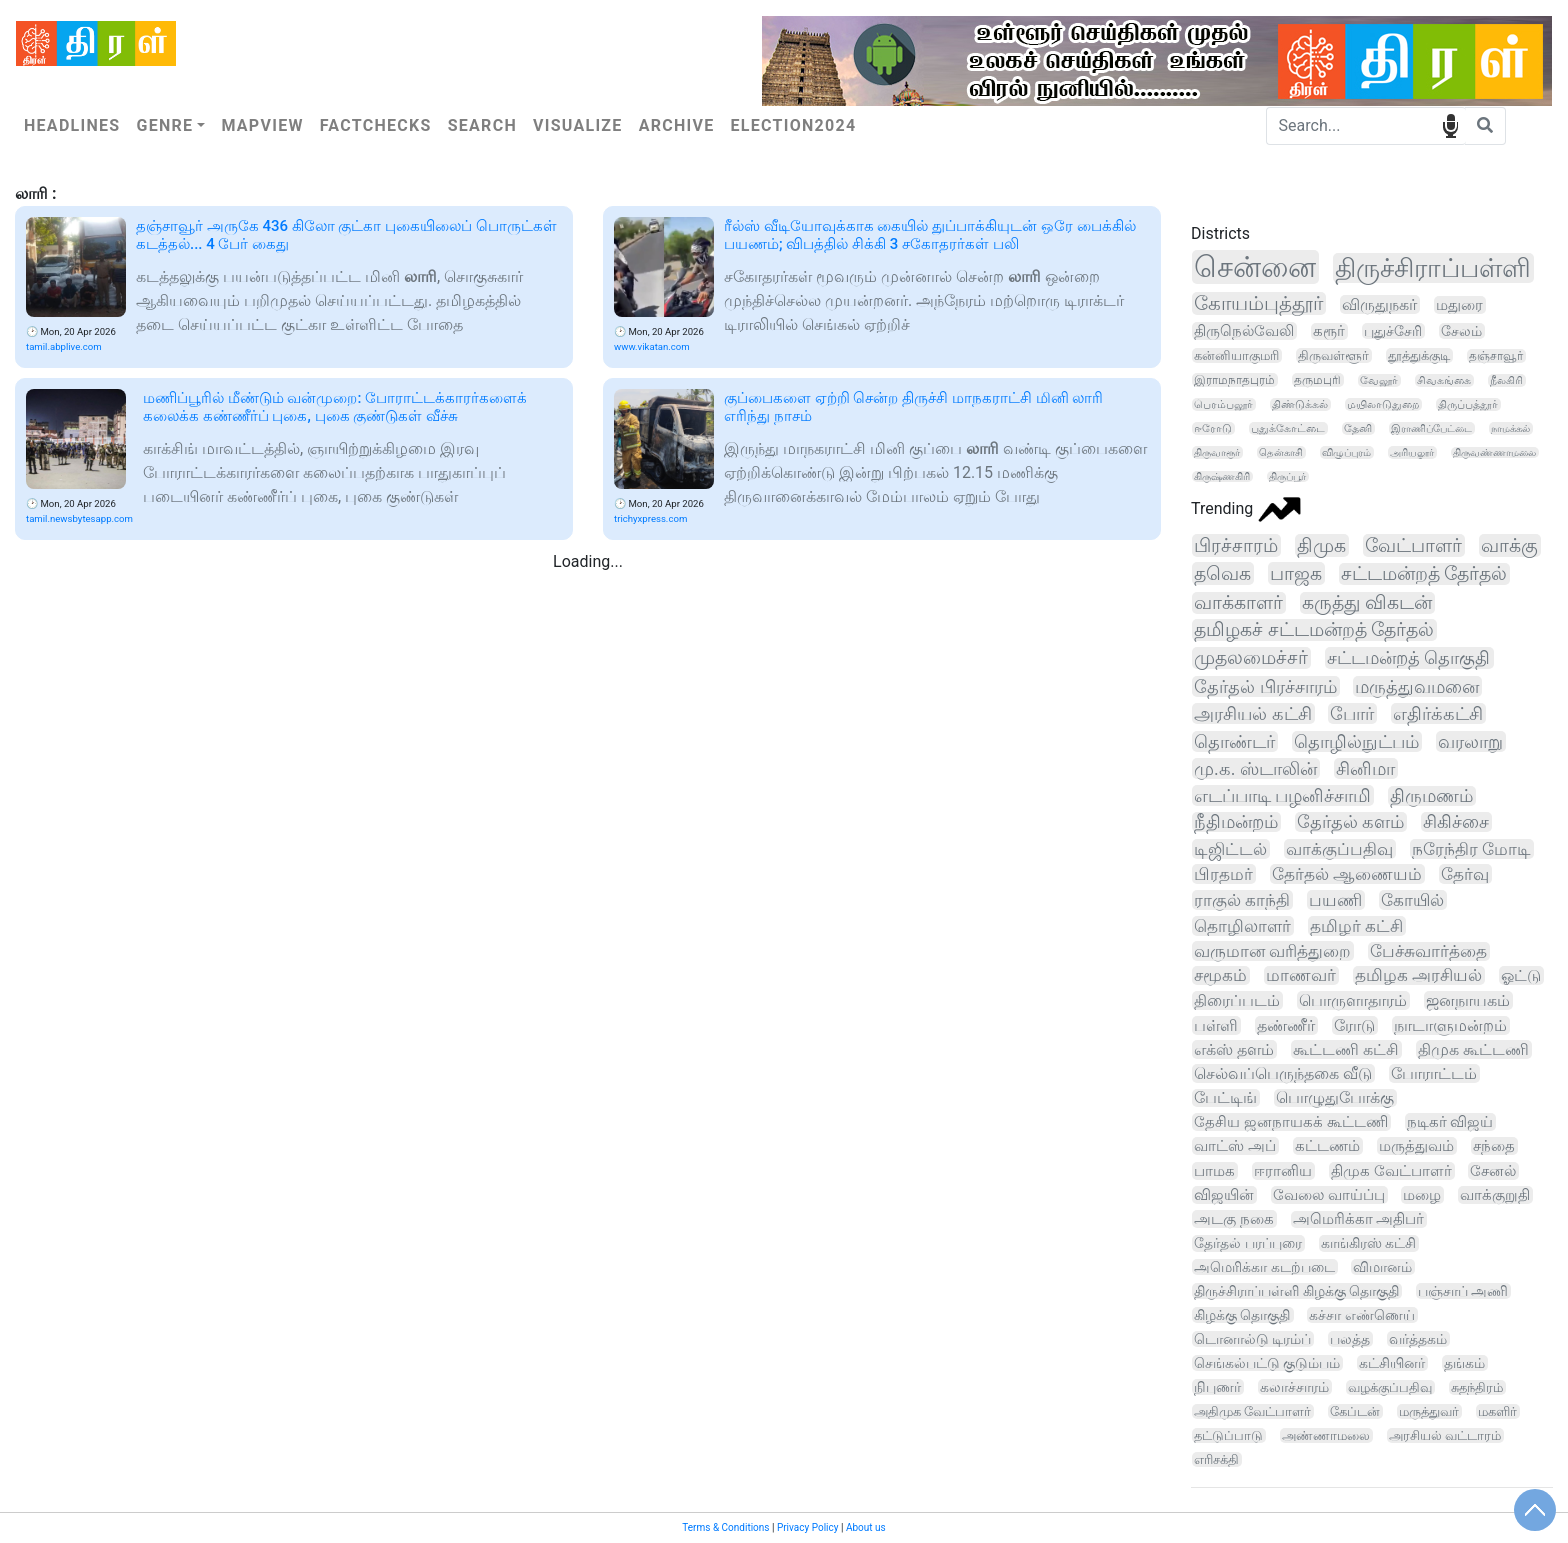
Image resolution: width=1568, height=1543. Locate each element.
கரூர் (1329, 331)
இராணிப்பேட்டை (1431, 428)
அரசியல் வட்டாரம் (1445, 1435)
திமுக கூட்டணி (1473, 1049)
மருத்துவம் (1416, 1146)
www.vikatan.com (652, 346)
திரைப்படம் (1237, 1000)
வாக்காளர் (1238, 603)
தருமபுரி (1317, 380)
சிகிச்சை (1456, 822)
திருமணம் (1431, 796)
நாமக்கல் (1510, 428)
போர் (1352, 713)
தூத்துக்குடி (1419, 355)
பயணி (1335, 900)
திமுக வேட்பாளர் (1391, 1171)
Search (482, 125)
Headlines (72, 125)
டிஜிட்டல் (1230, 849)
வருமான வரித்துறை (1272, 951)
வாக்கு (1509, 545)
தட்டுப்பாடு (1228, 1435)
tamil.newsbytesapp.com (79, 518)
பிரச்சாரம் (1236, 545)
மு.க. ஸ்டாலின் (1255, 768)
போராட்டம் (1434, 1073)
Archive (677, 125)
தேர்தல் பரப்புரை (1248, 1243)
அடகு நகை (1234, 1219)
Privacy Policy (808, 1527)
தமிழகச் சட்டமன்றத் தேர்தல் (1314, 630)
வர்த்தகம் (1418, 1339)
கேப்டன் (1355, 1411)
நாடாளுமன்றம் (1450, 1025)
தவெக (1222, 573)
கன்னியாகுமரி (1236, 355)
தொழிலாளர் (1242, 926)
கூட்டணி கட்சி (1346, 1049)
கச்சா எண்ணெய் (1361, 1315)
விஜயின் (1224, 1195)
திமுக (1321, 545)
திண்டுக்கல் (1300, 404)
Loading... (588, 561)
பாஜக (1296, 573)
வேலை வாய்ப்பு (1329, 1195)
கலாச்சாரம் (1294, 1387)
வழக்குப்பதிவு (1390, 1387)
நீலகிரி (1506, 380)
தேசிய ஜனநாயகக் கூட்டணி (1291, 1122)
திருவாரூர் (1217, 452)
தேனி (1358, 428)
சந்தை (1494, 1146)
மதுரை (1459, 305)
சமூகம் (1220, 975)
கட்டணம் (1327, 1146)
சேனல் (1493, 1171)
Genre (164, 125)
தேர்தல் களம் (1350, 822)
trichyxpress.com (650, 518)
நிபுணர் (1217, 1387)
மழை (1422, 1195)
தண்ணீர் (1286, 1025)
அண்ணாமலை (1326, 1435)
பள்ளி (1216, 1025)
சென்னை (1255, 267)
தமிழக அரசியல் (1418, 975)
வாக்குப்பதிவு (1339, 849)
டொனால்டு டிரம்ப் (1252, 1339)
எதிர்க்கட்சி (1438, 713)
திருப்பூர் (1287, 476)
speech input (1450, 124)
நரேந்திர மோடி (1471, 849)
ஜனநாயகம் (1468, 1000)
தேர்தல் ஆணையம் (1347, 874)
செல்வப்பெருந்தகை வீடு (1283, 1073)
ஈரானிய (1283, 1171)
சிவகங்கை (1444, 380)
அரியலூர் (1412, 452)
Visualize (578, 125)
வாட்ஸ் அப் (1235, 1146)
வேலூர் (1379, 380)
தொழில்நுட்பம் (1356, 741)
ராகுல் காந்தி (1242, 900)
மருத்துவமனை (1417, 686)
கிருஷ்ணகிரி (1222, 476)
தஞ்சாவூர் (1496, 356)
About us (866, 1527)
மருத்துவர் (1429, 1411)
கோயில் (1412, 900)
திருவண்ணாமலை (1494, 452)
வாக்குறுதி (1495, 1195)
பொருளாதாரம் (1353, 1000)
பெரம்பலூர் (1223, 404)
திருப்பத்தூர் (1468, 404)
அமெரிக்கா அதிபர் (1359, 1219)
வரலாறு (1470, 741)
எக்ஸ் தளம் (1234, 1049)
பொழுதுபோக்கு (1335, 1098)
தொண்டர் (1234, 741)
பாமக (1214, 1171)
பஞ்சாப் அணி (1463, 1291)
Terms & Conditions (725, 1527)
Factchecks (376, 125)
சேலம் (1461, 331)
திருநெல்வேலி (1244, 331)
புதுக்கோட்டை (1288, 428)
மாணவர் (1301, 975)
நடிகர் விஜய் (1450, 1122)
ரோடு (1354, 1025)
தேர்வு (1465, 874)
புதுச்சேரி (1393, 331)
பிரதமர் (1223, 874)
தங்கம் (1464, 1363)
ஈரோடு (1213, 428)
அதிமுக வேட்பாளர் (1252, 1411)
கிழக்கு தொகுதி (1242, 1315)
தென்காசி (1281, 452)
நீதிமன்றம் (1236, 822)
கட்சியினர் (1392, 1363)
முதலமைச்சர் (1251, 658)
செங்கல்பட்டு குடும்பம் (1267, 1363)
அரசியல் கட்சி (1253, 713)
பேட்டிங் (1225, 1098)
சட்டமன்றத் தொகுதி (1409, 658)
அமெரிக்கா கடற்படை (1264, 1267)
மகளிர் (1497, 1411)
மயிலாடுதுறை (1383, 404)
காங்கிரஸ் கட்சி (1369, 1243)
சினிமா (1365, 768)
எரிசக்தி (1216, 1459)
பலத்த (1350, 1339)
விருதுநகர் (1379, 304)
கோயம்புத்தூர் (1258, 303)
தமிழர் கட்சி (1356, 926)
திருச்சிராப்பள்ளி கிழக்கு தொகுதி (1296, 1291)
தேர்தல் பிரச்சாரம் (1265, 686)
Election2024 (794, 125)
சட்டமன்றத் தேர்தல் (1424, 574)
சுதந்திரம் (1477, 1387)
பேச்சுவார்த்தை (1428, 951)
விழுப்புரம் (1346, 452)
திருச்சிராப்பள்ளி (1433, 268)
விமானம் (1382, 1267)
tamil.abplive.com (64, 346)
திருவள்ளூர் (1333, 355)
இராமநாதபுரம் (1234, 380)
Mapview (262, 125)
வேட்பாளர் (1413, 545)
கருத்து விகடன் (1367, 603)
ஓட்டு (1521, 975)
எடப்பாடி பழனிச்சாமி (1282, 795)
